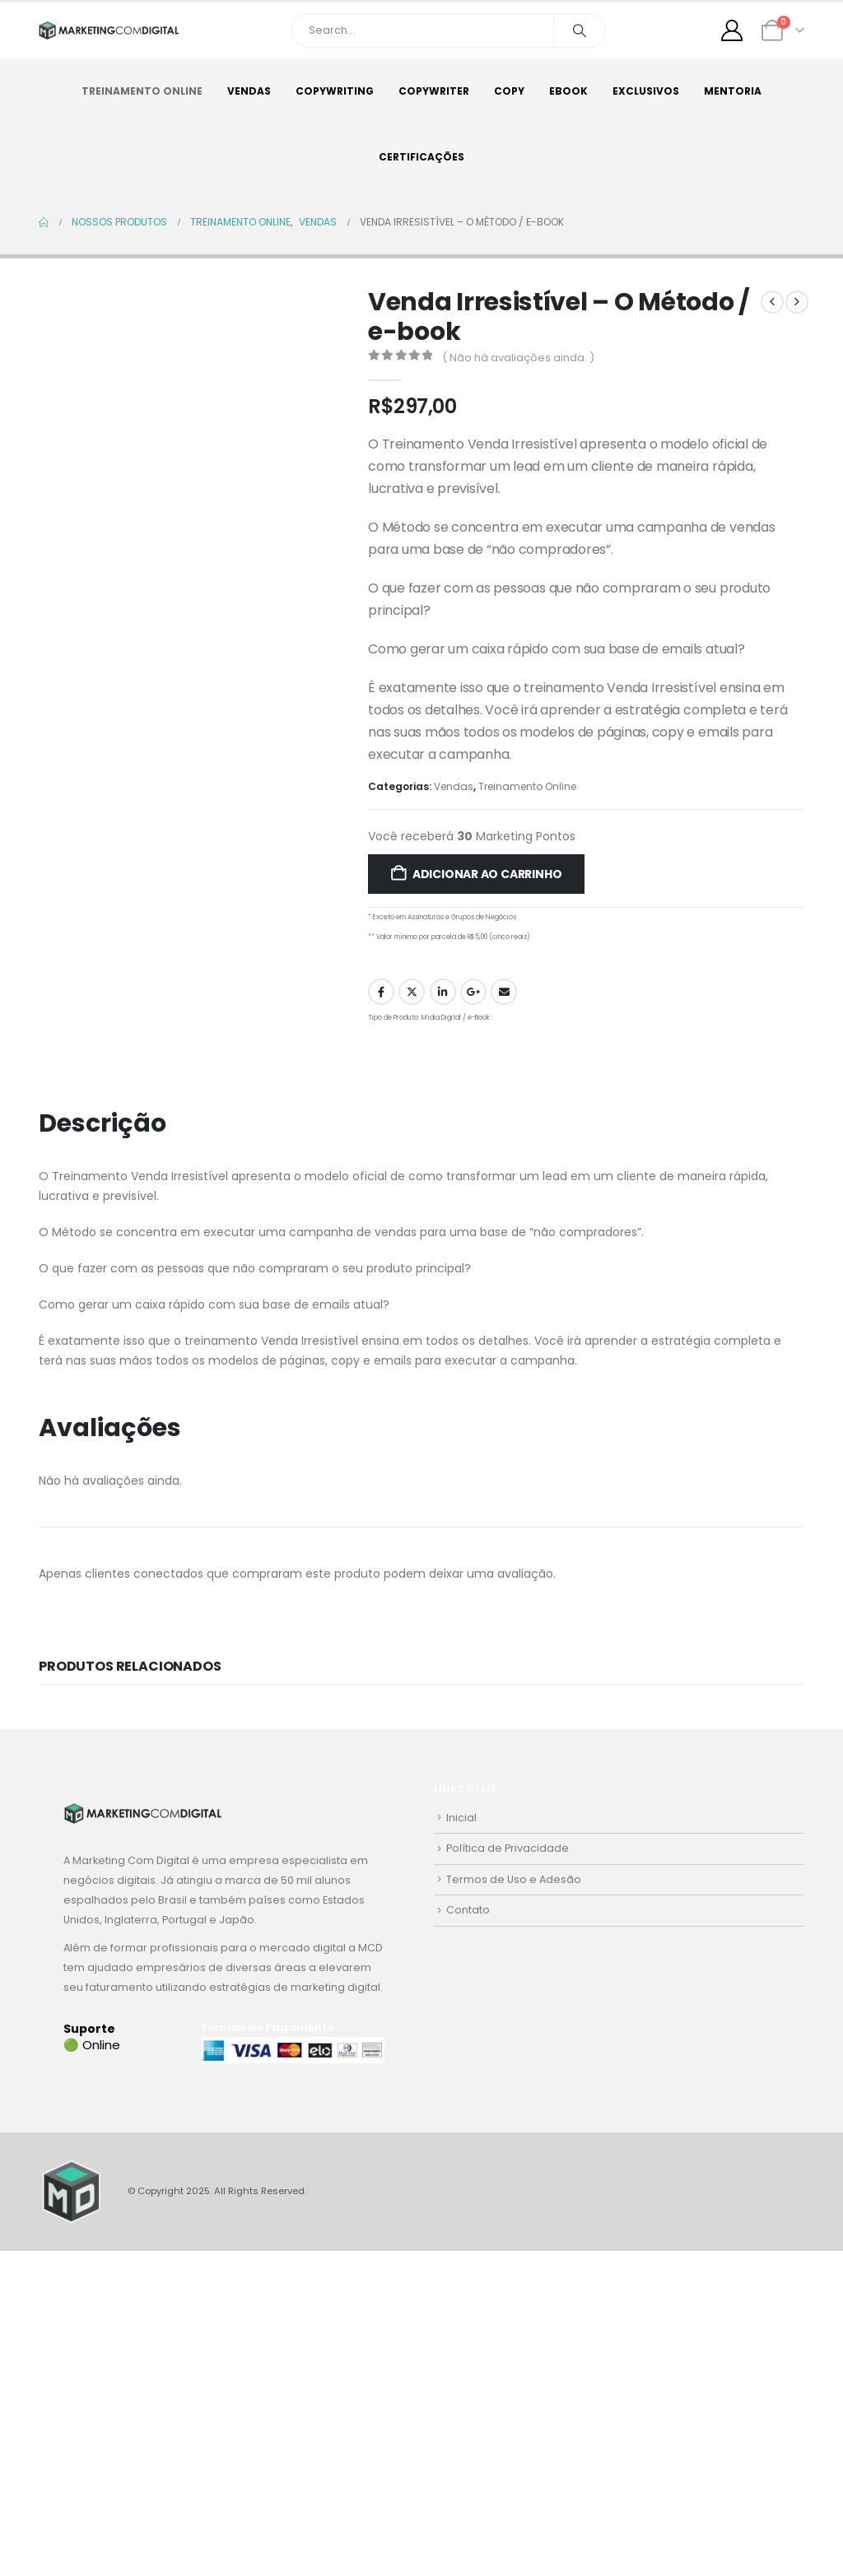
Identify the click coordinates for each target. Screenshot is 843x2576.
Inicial (461, 1818)
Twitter (411, 992)
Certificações (421, 157)
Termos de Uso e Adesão (513, 1879)
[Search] (579, 30)
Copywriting (335, 91)
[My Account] (732, 30)
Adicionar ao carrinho (487, 874)
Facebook (381, 992)
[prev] (772, 302)
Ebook (568, 91)
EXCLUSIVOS (645, 91)
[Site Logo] (109, 31)
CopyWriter (433, 91)
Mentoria (732, 91)
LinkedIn (443, 992)
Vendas (249, 91)
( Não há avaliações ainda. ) (518, 357)
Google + (473, 992)
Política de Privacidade (507, 1848)
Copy (509, 91)
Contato (468, 1910)
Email (504, 992)
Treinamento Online (142, 91)
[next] (796, 302)
